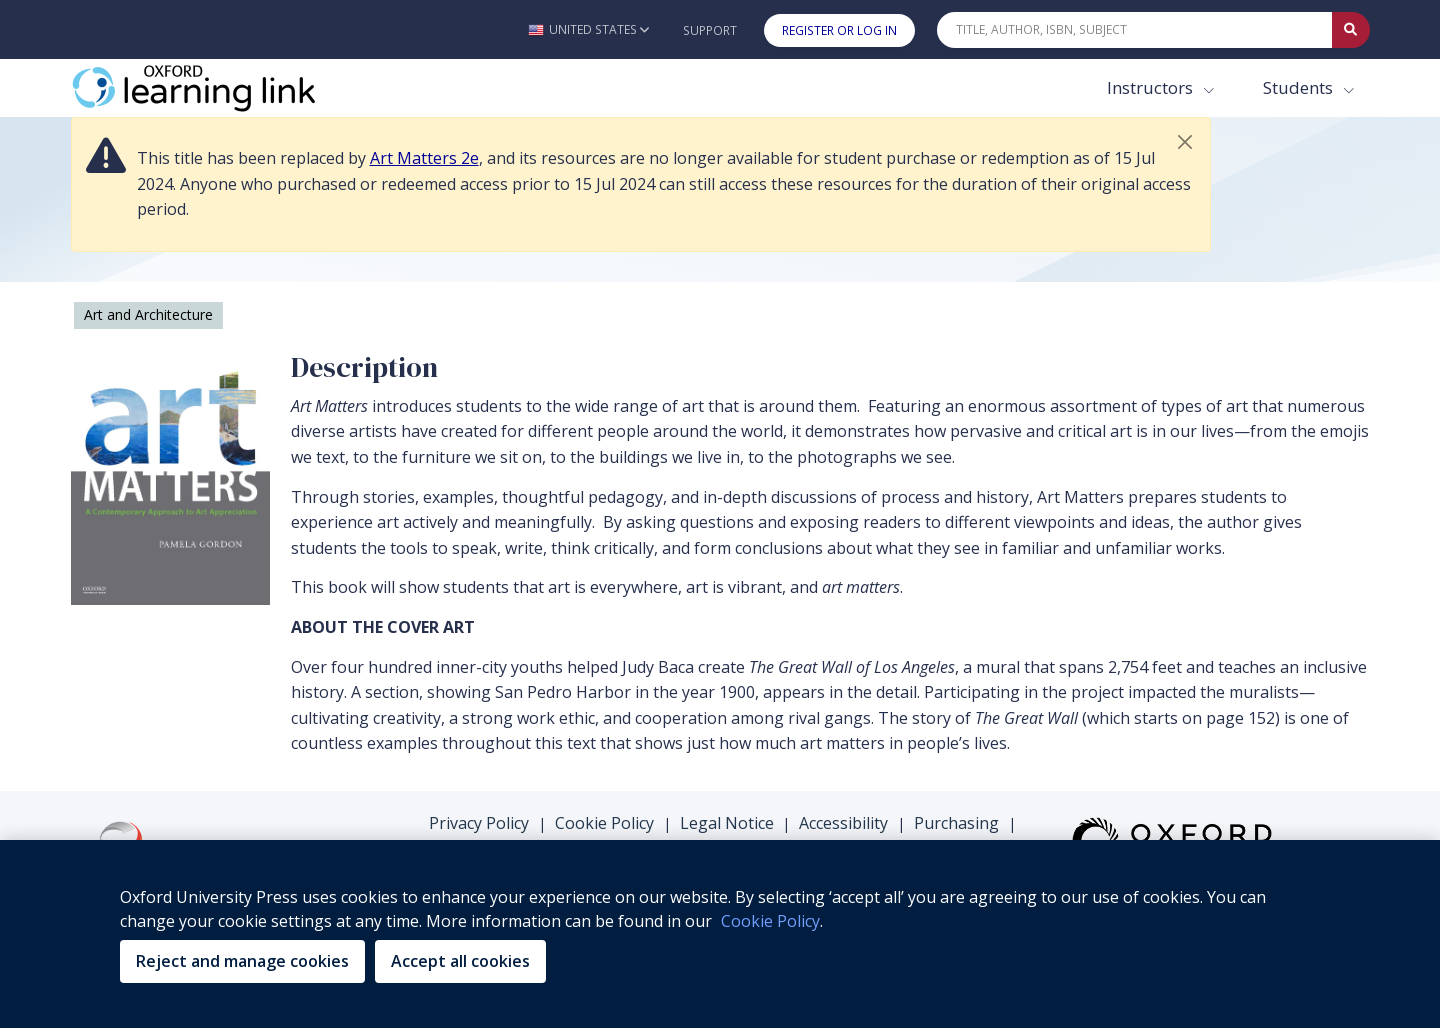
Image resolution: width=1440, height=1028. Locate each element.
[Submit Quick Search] (1351, 30)
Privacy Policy (479, 823)
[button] (588, 29)
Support (710, 30)
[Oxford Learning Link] (221, 88)
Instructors (1152, 87)
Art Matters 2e (424, 158)
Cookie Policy (604, 823)
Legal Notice (727, 823)
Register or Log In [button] (839, 30)
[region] (720, 934)
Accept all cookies (460, 961)
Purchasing (956, 823)
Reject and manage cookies (242, 961)
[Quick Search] (1135, 30)
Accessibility (843, 823)
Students (1300, 87)
